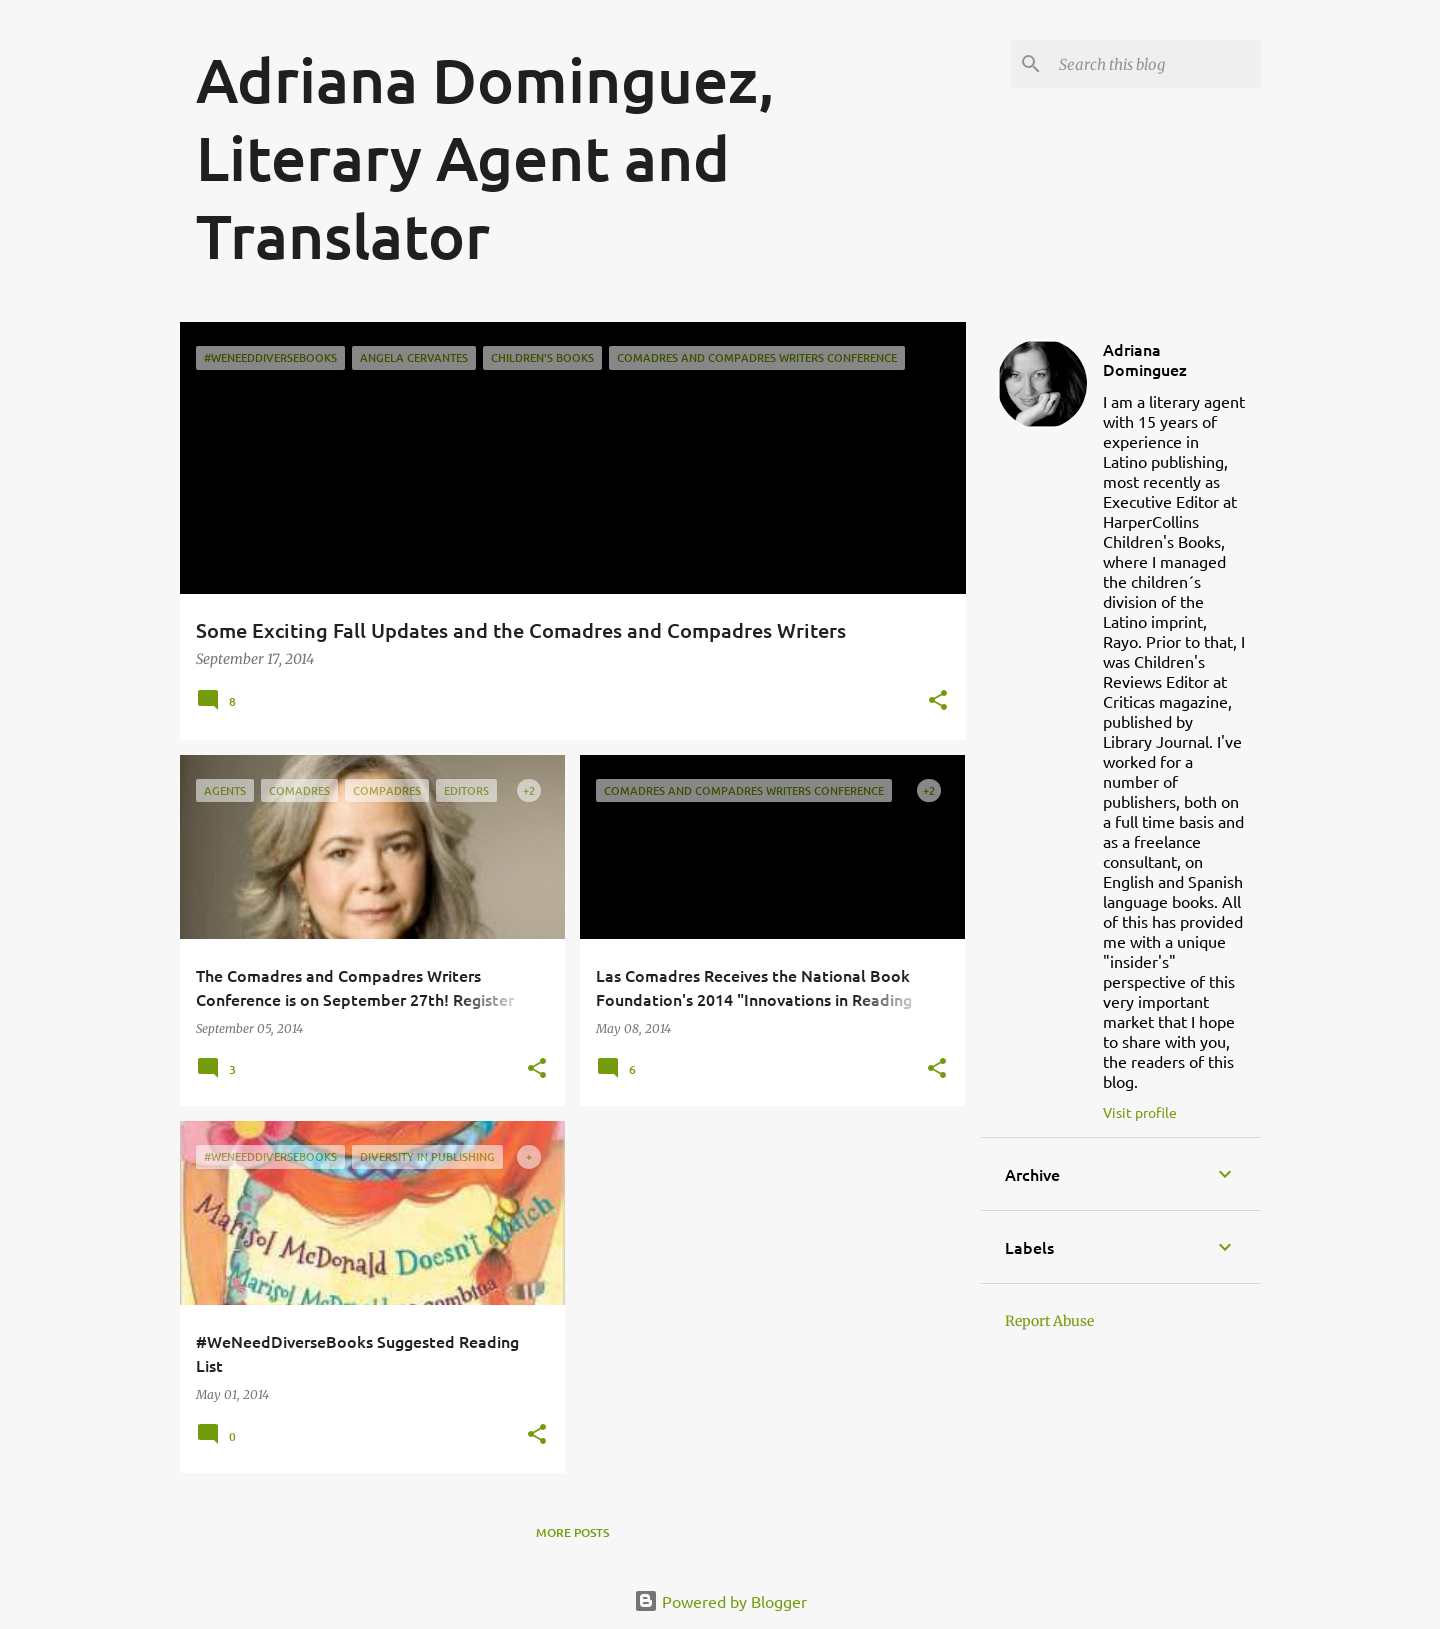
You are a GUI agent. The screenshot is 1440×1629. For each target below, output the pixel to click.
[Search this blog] (1156, 64)
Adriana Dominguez (1145, 359)
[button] (938, 701)
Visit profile (1140, 1112)
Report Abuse (1049, 1321)
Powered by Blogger (720, 1601)
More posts (572, 1532)
